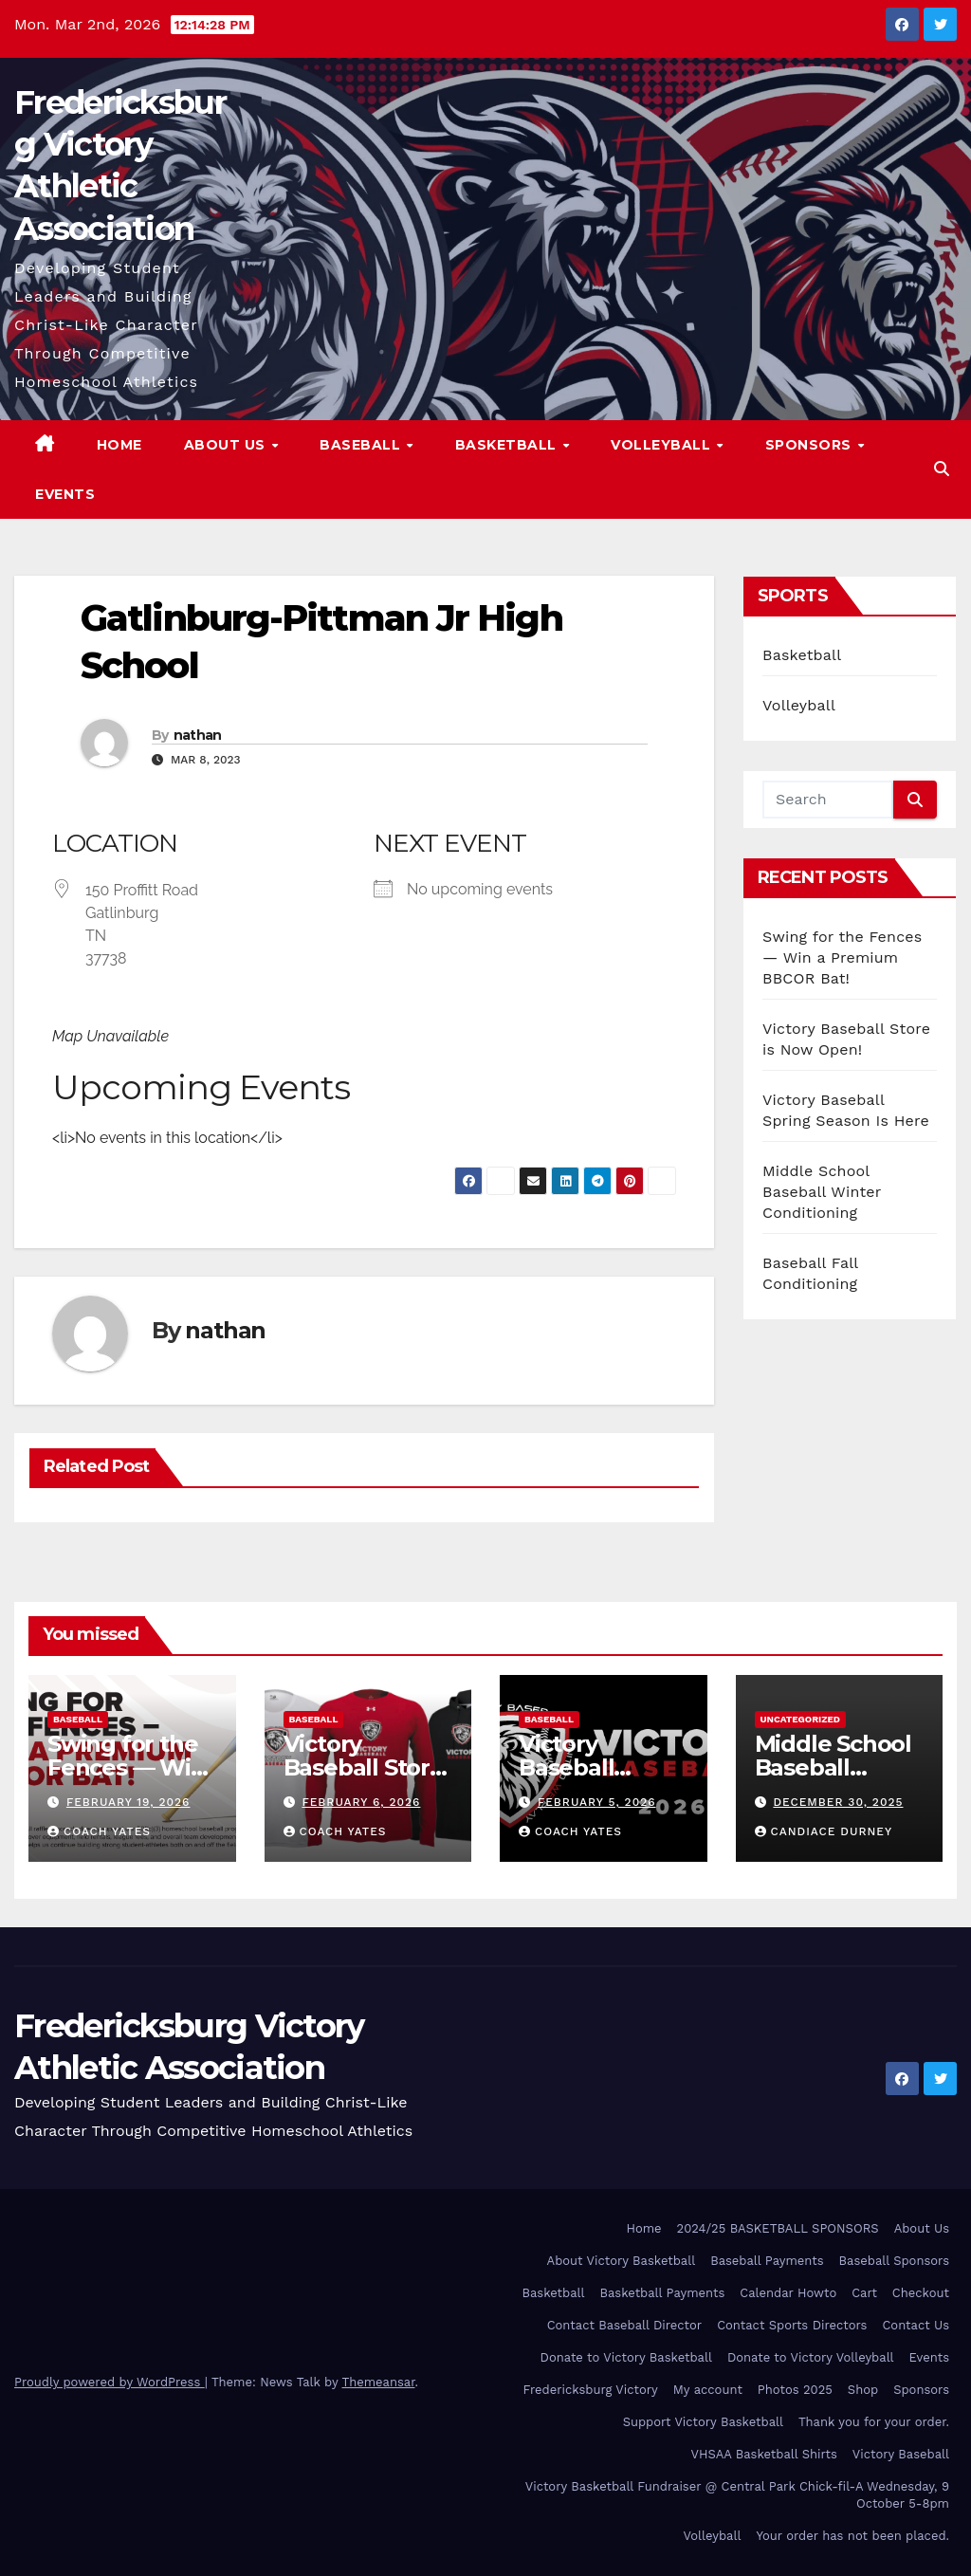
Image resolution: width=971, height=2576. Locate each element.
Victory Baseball (900, 2454)
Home (119, 444)
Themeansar (378, 2382)
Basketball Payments (662, 2293)
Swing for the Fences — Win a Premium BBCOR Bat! (842, 957)
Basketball (508, 444)
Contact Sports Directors (792, 2325)
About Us (227, 444)
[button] (941, 469)
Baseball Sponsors (894, 2261)
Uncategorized (800, 1719)
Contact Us (915, 2325)
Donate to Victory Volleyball (810, 2357)
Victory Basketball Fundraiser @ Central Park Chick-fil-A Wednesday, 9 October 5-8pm (737, 2495)
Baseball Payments (766, 2261)
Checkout (920, 2293)
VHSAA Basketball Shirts (763, 2454)
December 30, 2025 (838, 1802)
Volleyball (663, 444)
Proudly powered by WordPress (109, 2382)
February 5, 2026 (597, 1802)
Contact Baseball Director (624, 2325)
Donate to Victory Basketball (626, 2357)
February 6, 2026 (361, 1802)
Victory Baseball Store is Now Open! (364, 1767)
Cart (864, 2293)
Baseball (362, 444)
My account (707, 2390)
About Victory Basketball (621, 2261)
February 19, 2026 (128, 1802)
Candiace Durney (824, 1831)
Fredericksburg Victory (590, 2390)
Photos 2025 (795, 2390)
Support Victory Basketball (703, 2422)
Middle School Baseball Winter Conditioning (821, 1192)
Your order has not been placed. (852, 2536)
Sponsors (810, 444)
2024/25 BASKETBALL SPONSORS (778, 2228)
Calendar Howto (788, 2293)
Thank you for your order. (873, 2422)
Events (65, 494)
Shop (863, 2390)
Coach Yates (99, 1831)
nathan (198, 735)
